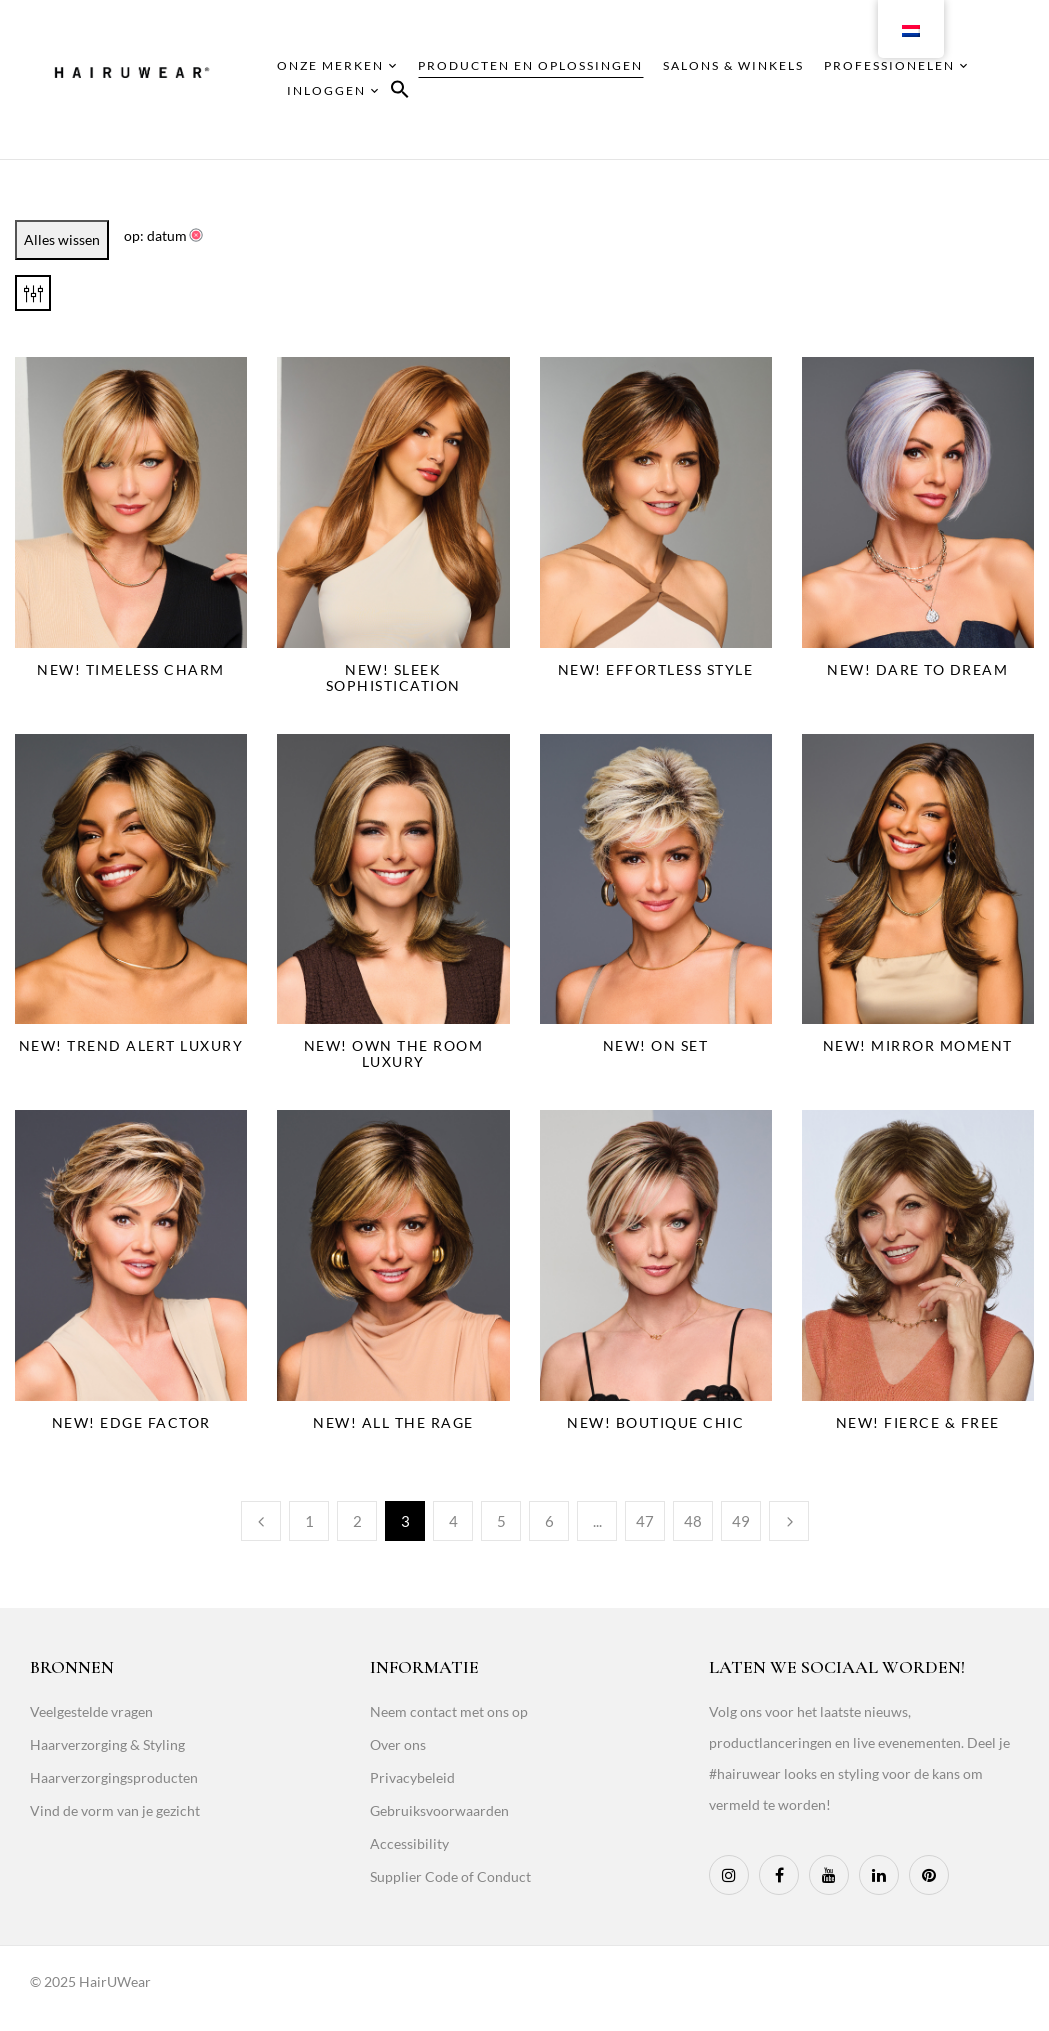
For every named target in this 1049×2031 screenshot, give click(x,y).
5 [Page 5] (501, 1521)
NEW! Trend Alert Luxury (131, 1045)
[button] (400, 92)
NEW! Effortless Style (656, 669)
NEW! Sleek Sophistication (393, 677)
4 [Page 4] (453, 1521)
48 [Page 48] (693, 1521)
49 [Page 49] (741, 1521)
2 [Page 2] (357, 1521)
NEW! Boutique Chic (655, 1422)
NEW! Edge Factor (131, 1422)
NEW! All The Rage (393, 1422)
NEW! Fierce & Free (918, 1422)
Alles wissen (62, 239)
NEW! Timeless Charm (131, 669)
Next (789, 1521)
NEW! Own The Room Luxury (394, 1053)
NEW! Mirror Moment (918, 1045)
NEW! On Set (656, 1045)
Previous (261, 1521)
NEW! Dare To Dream (917, 669)
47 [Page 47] (645, 1521)
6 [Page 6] (549, 1521)
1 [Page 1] (309, 1521)
